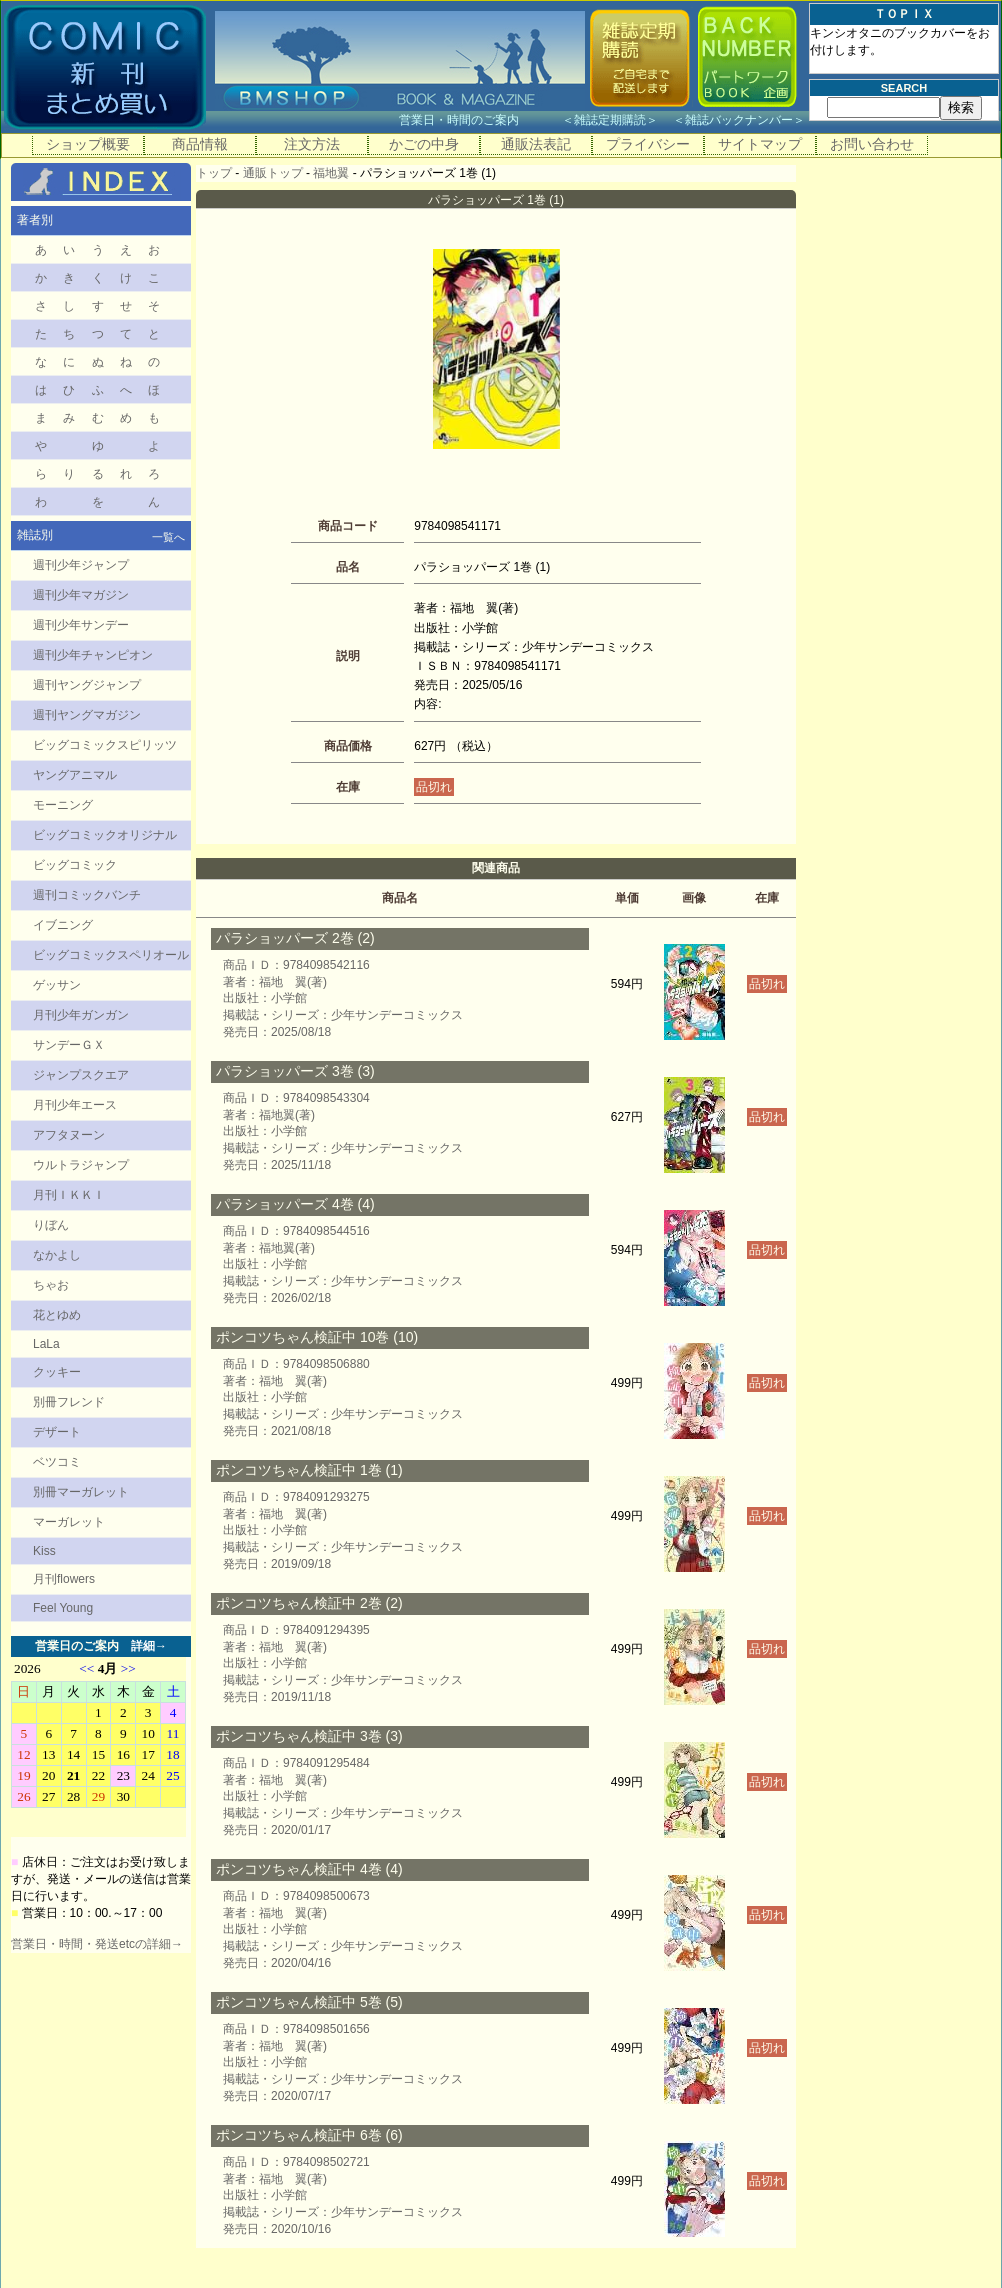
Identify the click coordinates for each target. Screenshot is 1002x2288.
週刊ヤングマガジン (87, 715)
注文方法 (312, 144)
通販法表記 (536, 144)
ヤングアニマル (75, 775)
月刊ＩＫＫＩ (69, 1195)
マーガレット (69, 1522)
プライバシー (648, 144)
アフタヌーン (69, 1135)
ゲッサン (57, 985)
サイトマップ (760, 144)
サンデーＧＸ (69, 1045)
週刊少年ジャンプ (81, 565)
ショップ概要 (88, 144)
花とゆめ (57, 1315)
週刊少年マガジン (81, 595)
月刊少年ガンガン (81, 1015)
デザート (57, 1432)
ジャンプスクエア (81, 1075)
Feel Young (63, 1608)
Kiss (44, 1551)
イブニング (63, 925)
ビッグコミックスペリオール (111, 955)
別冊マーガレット (81, 1492)
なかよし (57, 1255)
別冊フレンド (69, 1402)
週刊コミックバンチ (87, 895)
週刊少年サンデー (81, 625)
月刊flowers (64, 1579)
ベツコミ (57, 1462)
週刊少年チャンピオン (93, 655)
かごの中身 (424, 144)
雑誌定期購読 (610, 120)
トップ (214, 173)
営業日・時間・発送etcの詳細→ (97, 1944)
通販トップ (273, 173)
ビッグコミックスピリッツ (105, 745)
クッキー (57, 1372)
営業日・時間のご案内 (478, 120)
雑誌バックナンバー (739, 120)
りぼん (51, 1225)
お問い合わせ (872, 144)
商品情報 (200, 144)
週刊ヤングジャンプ (87, 685)
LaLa (46, 1344)
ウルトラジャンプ (81, 1165)
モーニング (63, 805)
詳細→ (149, 1646)
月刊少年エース (75, 1105)
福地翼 (331, 173)
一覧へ (168, 537)
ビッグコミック (75, 865)
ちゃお (51, 1285)
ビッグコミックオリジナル (105, 835)
